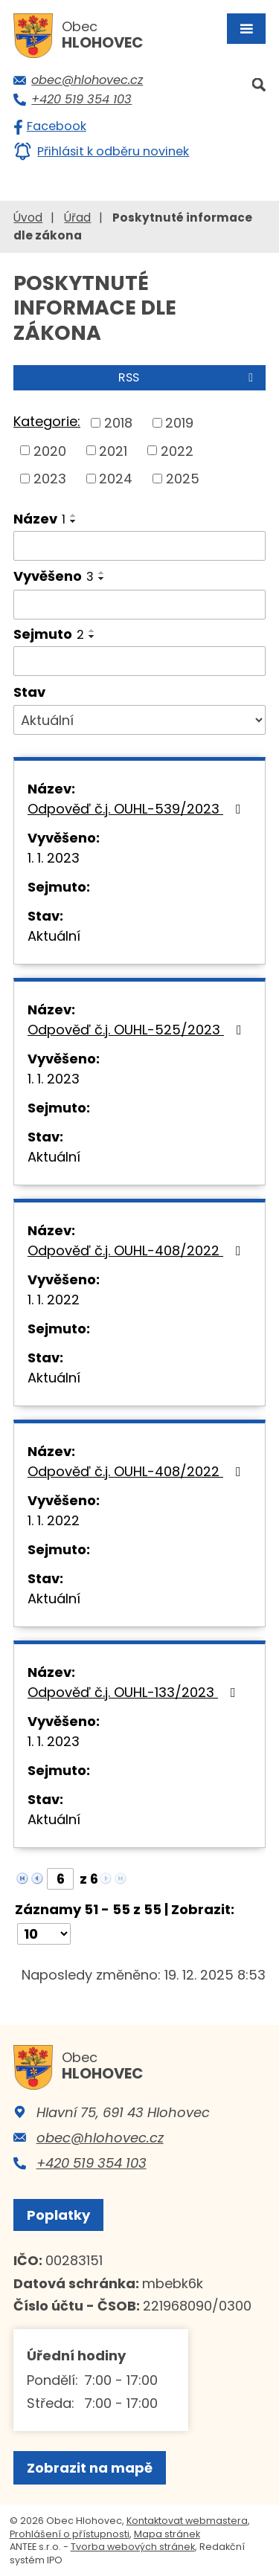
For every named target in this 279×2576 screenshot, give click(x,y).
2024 (115, 478)
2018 (118, 422)
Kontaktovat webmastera (187, 2520)
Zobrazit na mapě (90, 2468)
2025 (182, 478)
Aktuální (54, 936)
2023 (49, 478)
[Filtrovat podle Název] (139, 546)
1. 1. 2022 (54, 1299)
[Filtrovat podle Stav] (139, 720)
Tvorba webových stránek (133, 2546)
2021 (113, 450)
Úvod (27, 217)
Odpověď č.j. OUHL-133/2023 (135, 1692)
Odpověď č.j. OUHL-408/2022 (137, 1250)
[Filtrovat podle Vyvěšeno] (139, 604)
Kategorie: (46, 421)
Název (39, 518)
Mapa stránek (167, 2534)
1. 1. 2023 (54, 858)
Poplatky (58, 2215)
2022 (177, 450)
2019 (179, 422)
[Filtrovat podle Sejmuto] (139, 661)
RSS (188, 377)
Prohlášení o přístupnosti (69, 2534)
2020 (49, 450)
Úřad (77, 217)
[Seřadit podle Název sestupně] (73, 521)
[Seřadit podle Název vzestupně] (73, 515)
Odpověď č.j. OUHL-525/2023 (138, 1029)
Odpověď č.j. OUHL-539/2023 (137, 808)
